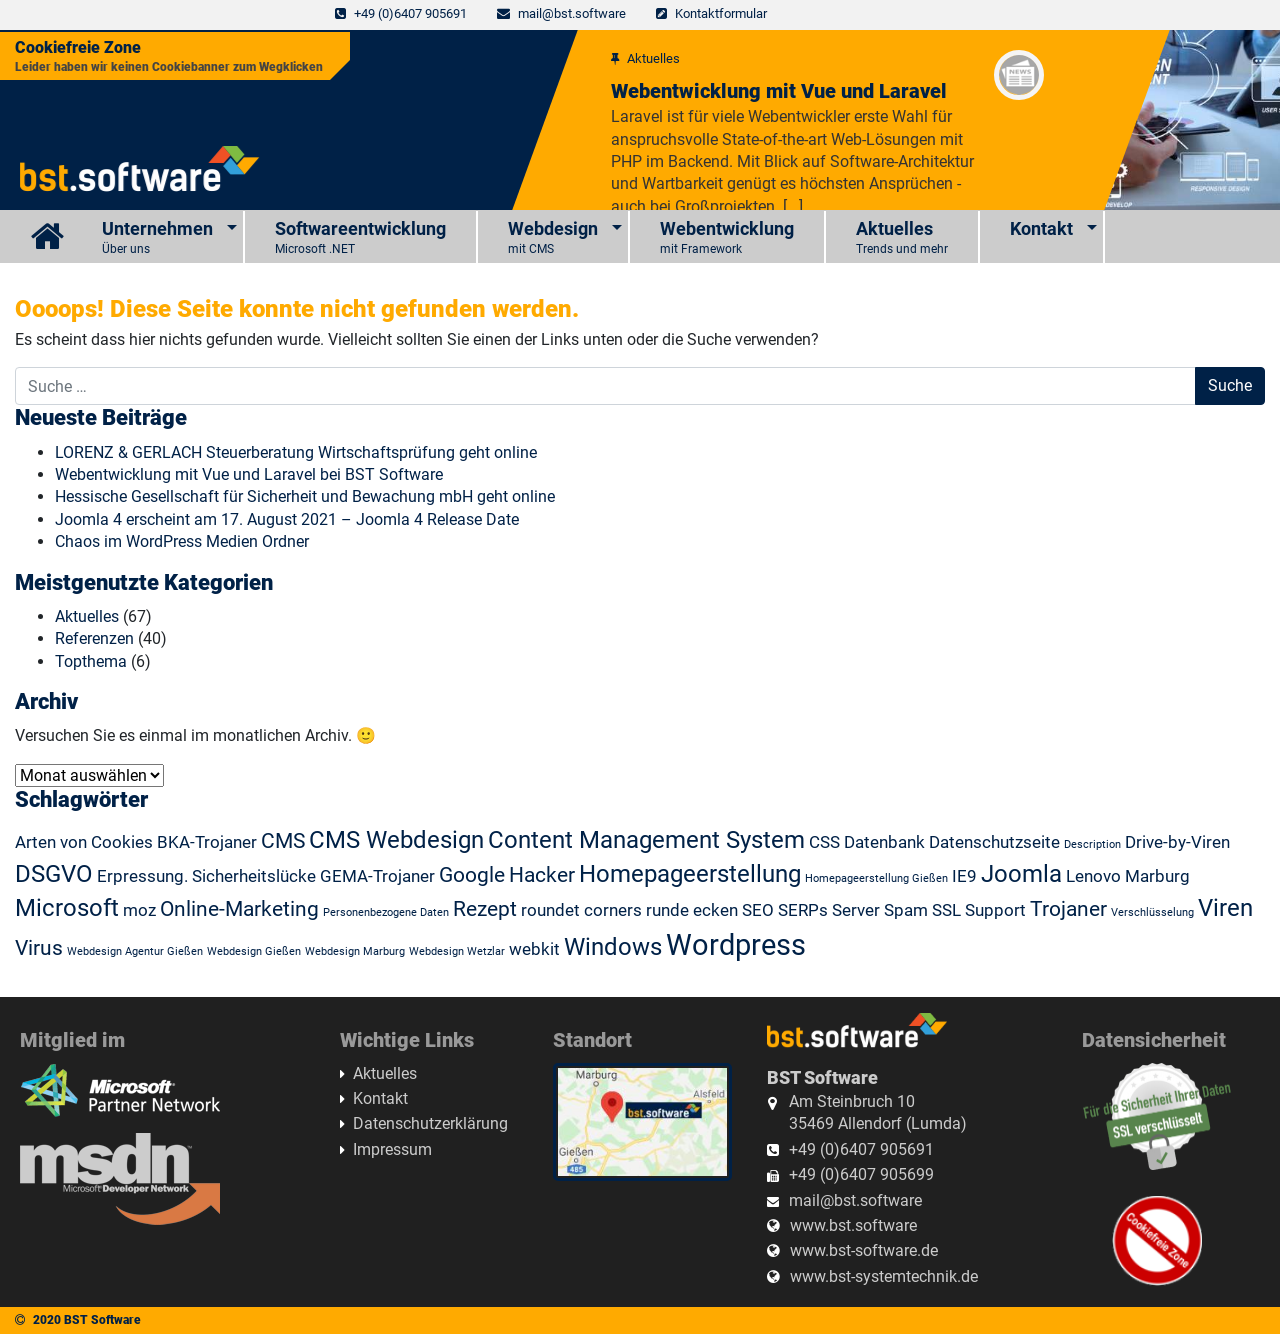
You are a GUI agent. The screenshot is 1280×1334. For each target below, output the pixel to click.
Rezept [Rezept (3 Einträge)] (485, 909)
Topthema (91, 661)
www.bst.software (853, 1225)
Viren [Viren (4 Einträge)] (1225, 908)
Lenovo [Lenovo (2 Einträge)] (1093, 876)
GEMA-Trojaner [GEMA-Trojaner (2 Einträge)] (377, 876)
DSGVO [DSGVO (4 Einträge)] (54, 874)
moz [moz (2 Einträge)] (139, 910)
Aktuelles (902, 238)
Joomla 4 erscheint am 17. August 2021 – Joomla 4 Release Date (287, 519)
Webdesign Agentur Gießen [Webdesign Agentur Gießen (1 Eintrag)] (135, 951)
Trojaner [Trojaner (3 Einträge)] (1068, 909)
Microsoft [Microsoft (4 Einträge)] (67, 908)
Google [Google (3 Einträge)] (472, 875)
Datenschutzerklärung (430, 1123)
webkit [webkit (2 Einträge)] (534, 949)
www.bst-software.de (864, 1250)
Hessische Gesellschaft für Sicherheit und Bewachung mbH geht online (305, 496)
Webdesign (553, 238)
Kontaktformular (721, 13)
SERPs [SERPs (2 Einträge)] (803, 910)
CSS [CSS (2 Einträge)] (824, 842)
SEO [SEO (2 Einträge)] (758, 910)
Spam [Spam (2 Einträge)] (906, 910)
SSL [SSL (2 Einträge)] (946, 910)
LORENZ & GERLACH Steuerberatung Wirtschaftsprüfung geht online (296, 452)
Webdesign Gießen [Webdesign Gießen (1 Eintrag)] (254, 951)
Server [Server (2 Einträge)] (856, 910)
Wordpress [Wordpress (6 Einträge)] (736, 945)
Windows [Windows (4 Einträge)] (613, 947)
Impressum (392, 1149)
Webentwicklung (727, 238)
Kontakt (1041, 228)
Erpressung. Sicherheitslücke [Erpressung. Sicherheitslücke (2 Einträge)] (206, 876)
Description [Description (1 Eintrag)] (1092, 844)
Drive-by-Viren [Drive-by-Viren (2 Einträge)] (1177, 842)
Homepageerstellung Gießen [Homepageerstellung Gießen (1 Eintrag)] (876, 878)
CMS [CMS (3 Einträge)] (283, 841)
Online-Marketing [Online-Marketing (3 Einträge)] (239, 909)
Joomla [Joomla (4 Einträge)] (1021, 874)
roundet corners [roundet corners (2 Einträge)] (581, 910)
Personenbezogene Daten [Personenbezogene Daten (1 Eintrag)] (386, 912)
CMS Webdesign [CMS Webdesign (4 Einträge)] (396, 840)
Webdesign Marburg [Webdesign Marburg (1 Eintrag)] (355, 951)
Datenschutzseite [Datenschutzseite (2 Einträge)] (994, 842)
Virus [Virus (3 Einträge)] (39, 948)
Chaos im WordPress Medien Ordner (182, 541)
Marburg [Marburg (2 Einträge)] (1157, 876)
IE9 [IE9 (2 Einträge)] (964, 876)
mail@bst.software (572, 13)
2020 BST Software (87, 1320)
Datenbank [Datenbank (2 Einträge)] (884, 842)
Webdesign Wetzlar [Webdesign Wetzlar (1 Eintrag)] (457, 951)
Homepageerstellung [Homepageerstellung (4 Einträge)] (690, 874)
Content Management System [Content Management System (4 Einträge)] (646, 840)
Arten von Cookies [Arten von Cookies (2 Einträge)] (84, 842)
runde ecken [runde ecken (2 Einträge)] (692, 910)
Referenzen (94, 638)
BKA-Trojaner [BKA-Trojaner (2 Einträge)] (207, 842)
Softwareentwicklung (360, 238)
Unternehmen (157, 238)
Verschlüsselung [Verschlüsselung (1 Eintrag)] (1152, 912)
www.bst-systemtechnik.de (884, 1276)
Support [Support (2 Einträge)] (995, 910)
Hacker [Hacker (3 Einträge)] (542, 875)
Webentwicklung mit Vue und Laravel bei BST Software (249, 474)
